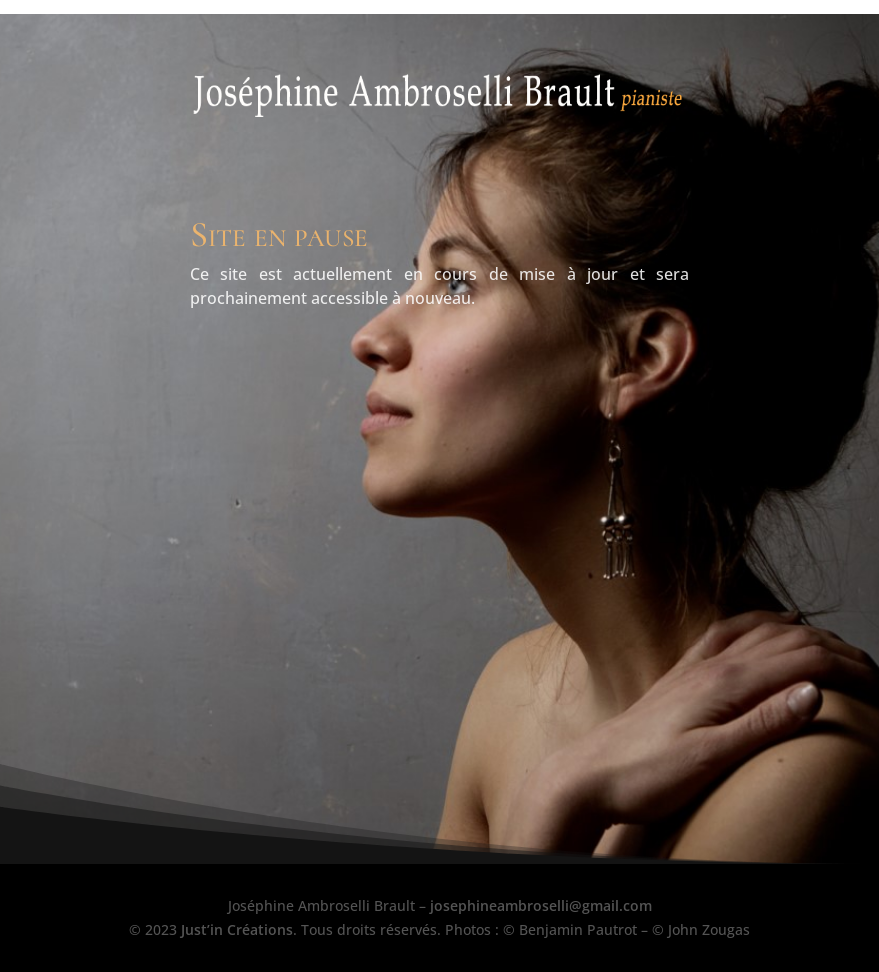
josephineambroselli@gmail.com (541, 905)
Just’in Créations (237, 929)
